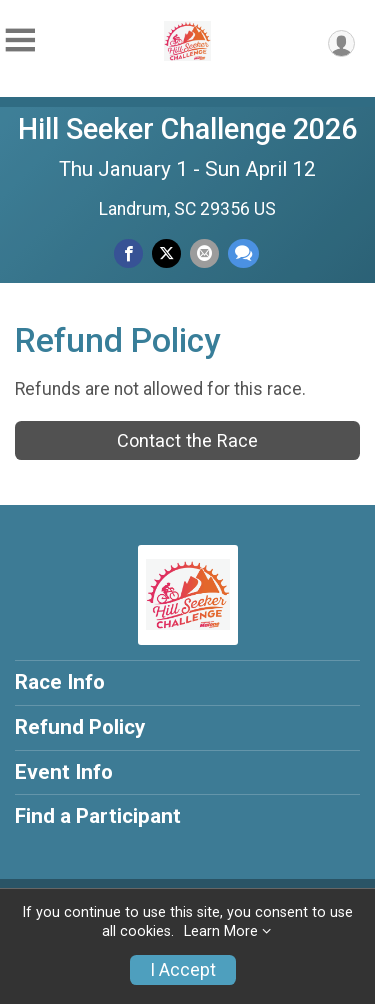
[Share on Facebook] (128, 253)
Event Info (64, 772)
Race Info (60, 682)
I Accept (183, 970)
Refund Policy (80, 727)
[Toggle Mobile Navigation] (20, 40)
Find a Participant (98, 816)
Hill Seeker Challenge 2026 (187, 129)
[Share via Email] (204, 253)
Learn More (221, 931)
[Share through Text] (243, 253)
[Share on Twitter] (166, 253)
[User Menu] (341, 43)
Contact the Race (187, 440)
